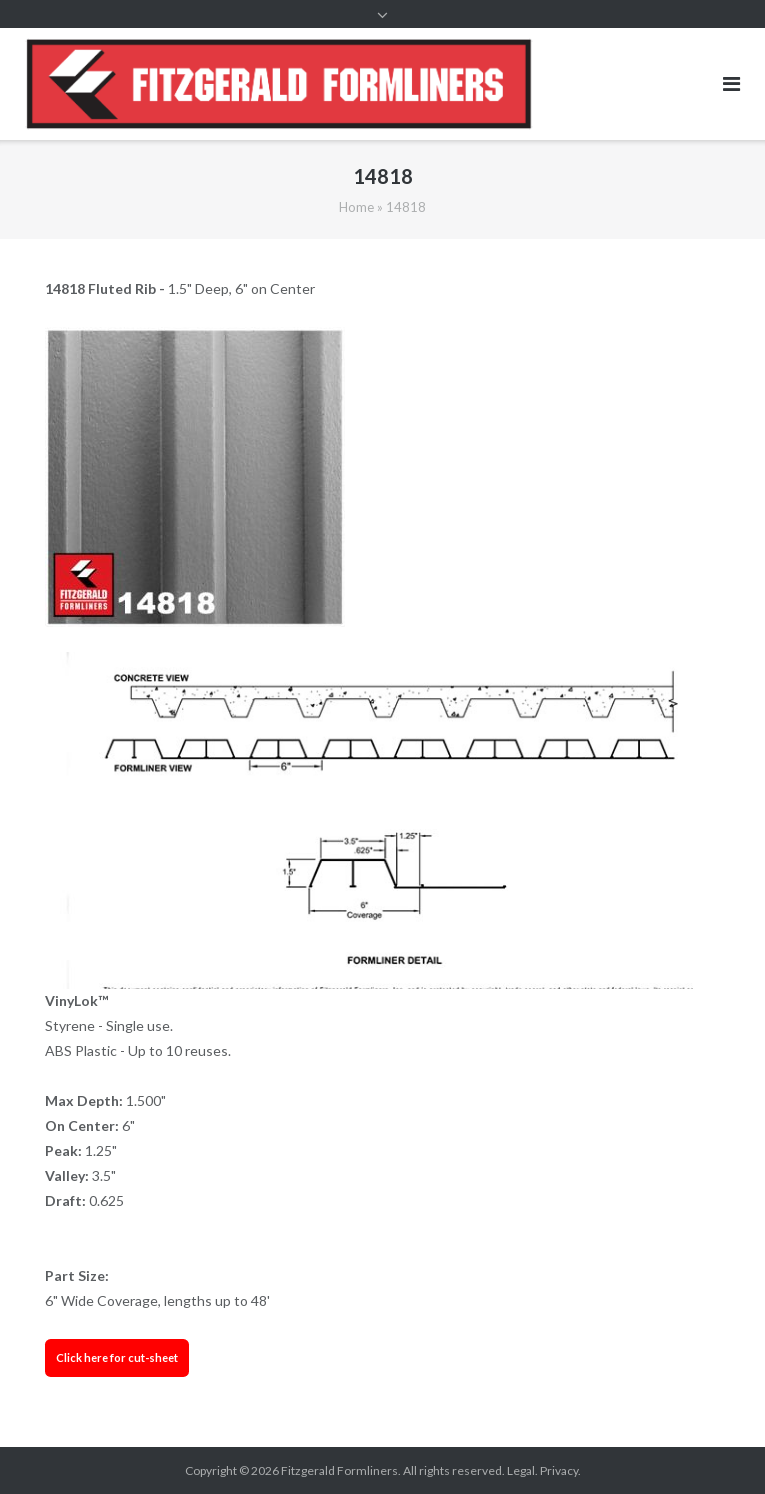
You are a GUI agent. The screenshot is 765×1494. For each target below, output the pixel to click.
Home (356, 207)
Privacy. (560, 1470)
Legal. (522, 1470)
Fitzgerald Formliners (339, 1470)
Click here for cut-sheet (117, 1357)
